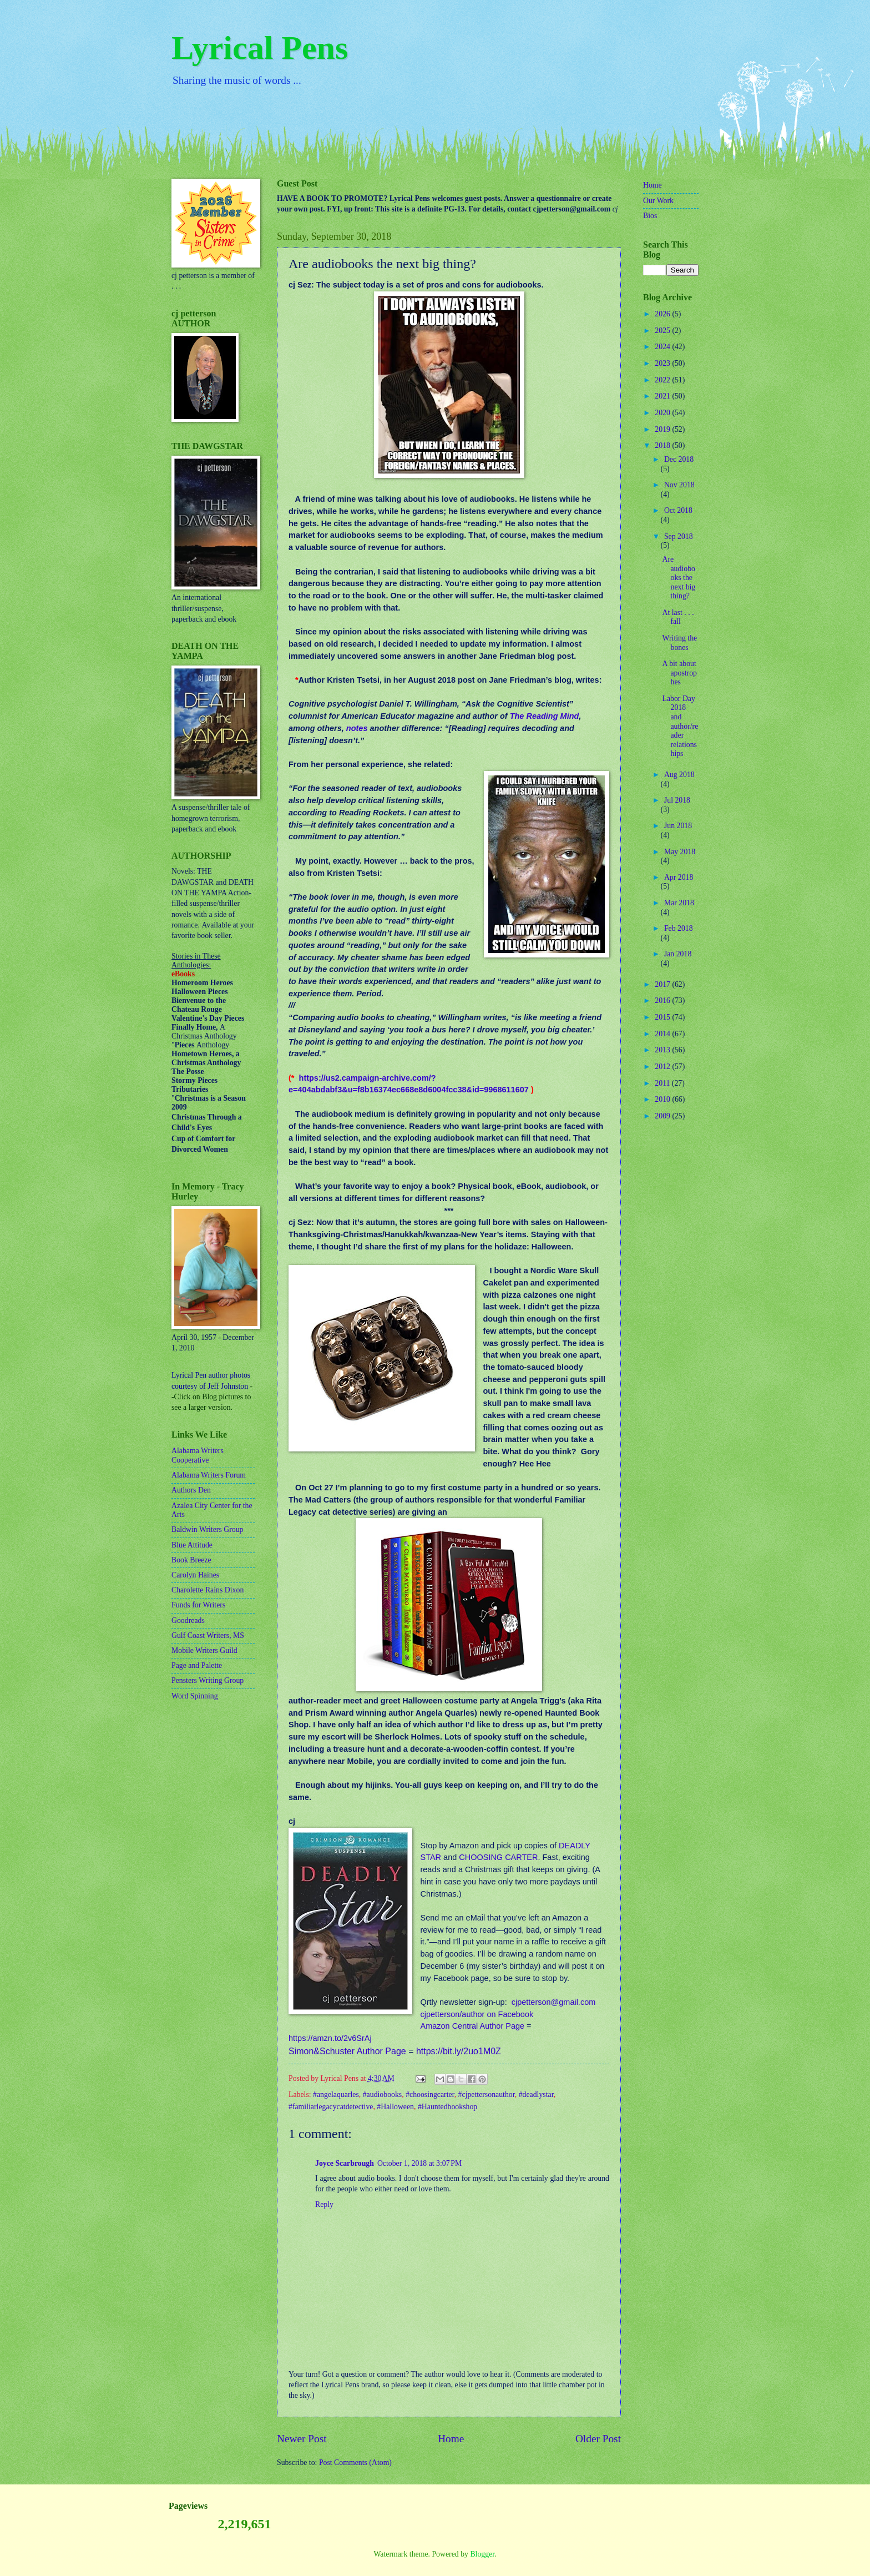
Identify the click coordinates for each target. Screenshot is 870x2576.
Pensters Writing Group (207, 1680)
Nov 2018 (679, 485)
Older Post (598, 2438)
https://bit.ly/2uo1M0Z (458, 2051)
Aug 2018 (679, 774)
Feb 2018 (678, 928)
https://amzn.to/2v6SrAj (330, 2038)
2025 (663, 330)
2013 (663, 1050)
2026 (663, 314)
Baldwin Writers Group (207, 1529)
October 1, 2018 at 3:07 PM (419, 2163)
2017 (663, 984)
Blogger (482, 2554)
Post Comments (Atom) (355, 2462)
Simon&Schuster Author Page (347, 2051)
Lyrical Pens (259, 47)
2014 (663, 1034)
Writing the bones (679, 643)
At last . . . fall (678, 617)
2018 (663, 445)
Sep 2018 (678, 536)
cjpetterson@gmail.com (554, 2002)
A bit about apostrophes (679, 672)
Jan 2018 (677, 954)
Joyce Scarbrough (344, 2163)
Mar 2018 (679, 903)
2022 (663, 380)
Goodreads (188, 1620)
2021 (663, 396)
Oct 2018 (678, 510)
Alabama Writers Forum (208, 1475)
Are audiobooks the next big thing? (678, 577)
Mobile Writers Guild (204, 1650)
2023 (663, 363)
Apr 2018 (679, 877)
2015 (663, 1017)
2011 (663, 1083)
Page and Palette (196, 1665)
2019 (663, 429)
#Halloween (395, 2107)
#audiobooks (382, 2094)
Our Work (658, 200)
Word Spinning (194, 1696)
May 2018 (679, 852)
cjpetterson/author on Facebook (476, 2014)
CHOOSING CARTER (498, 1857)
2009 (663, 1116)
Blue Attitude (192, 1545)
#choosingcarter (430, 2094)
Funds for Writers (198, 1605)
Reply (324, 2204)
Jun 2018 (678, 825)
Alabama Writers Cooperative (197, 1455)
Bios (650, 215)
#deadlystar (536, 2094)
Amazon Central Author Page (472, 2026)
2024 (663, 346)
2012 (663, 1066)
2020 (663, 413)
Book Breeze (191, 1560)
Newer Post (302, 2438)
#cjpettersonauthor (486, 2094)
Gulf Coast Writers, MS (207, 1635)
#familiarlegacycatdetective (331, 2107)
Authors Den (191, 1490)
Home (451, 2438)
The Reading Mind (544, 716)
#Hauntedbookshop (447, 2107)
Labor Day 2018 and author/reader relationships (680, 726)
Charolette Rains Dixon (207, 1590)
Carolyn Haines (195, 1575)
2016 (663, 1000)
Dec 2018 (679, 459)
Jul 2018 (677, 800)
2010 (663, 1099)
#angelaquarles (336, 2094)
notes (357, 728)
